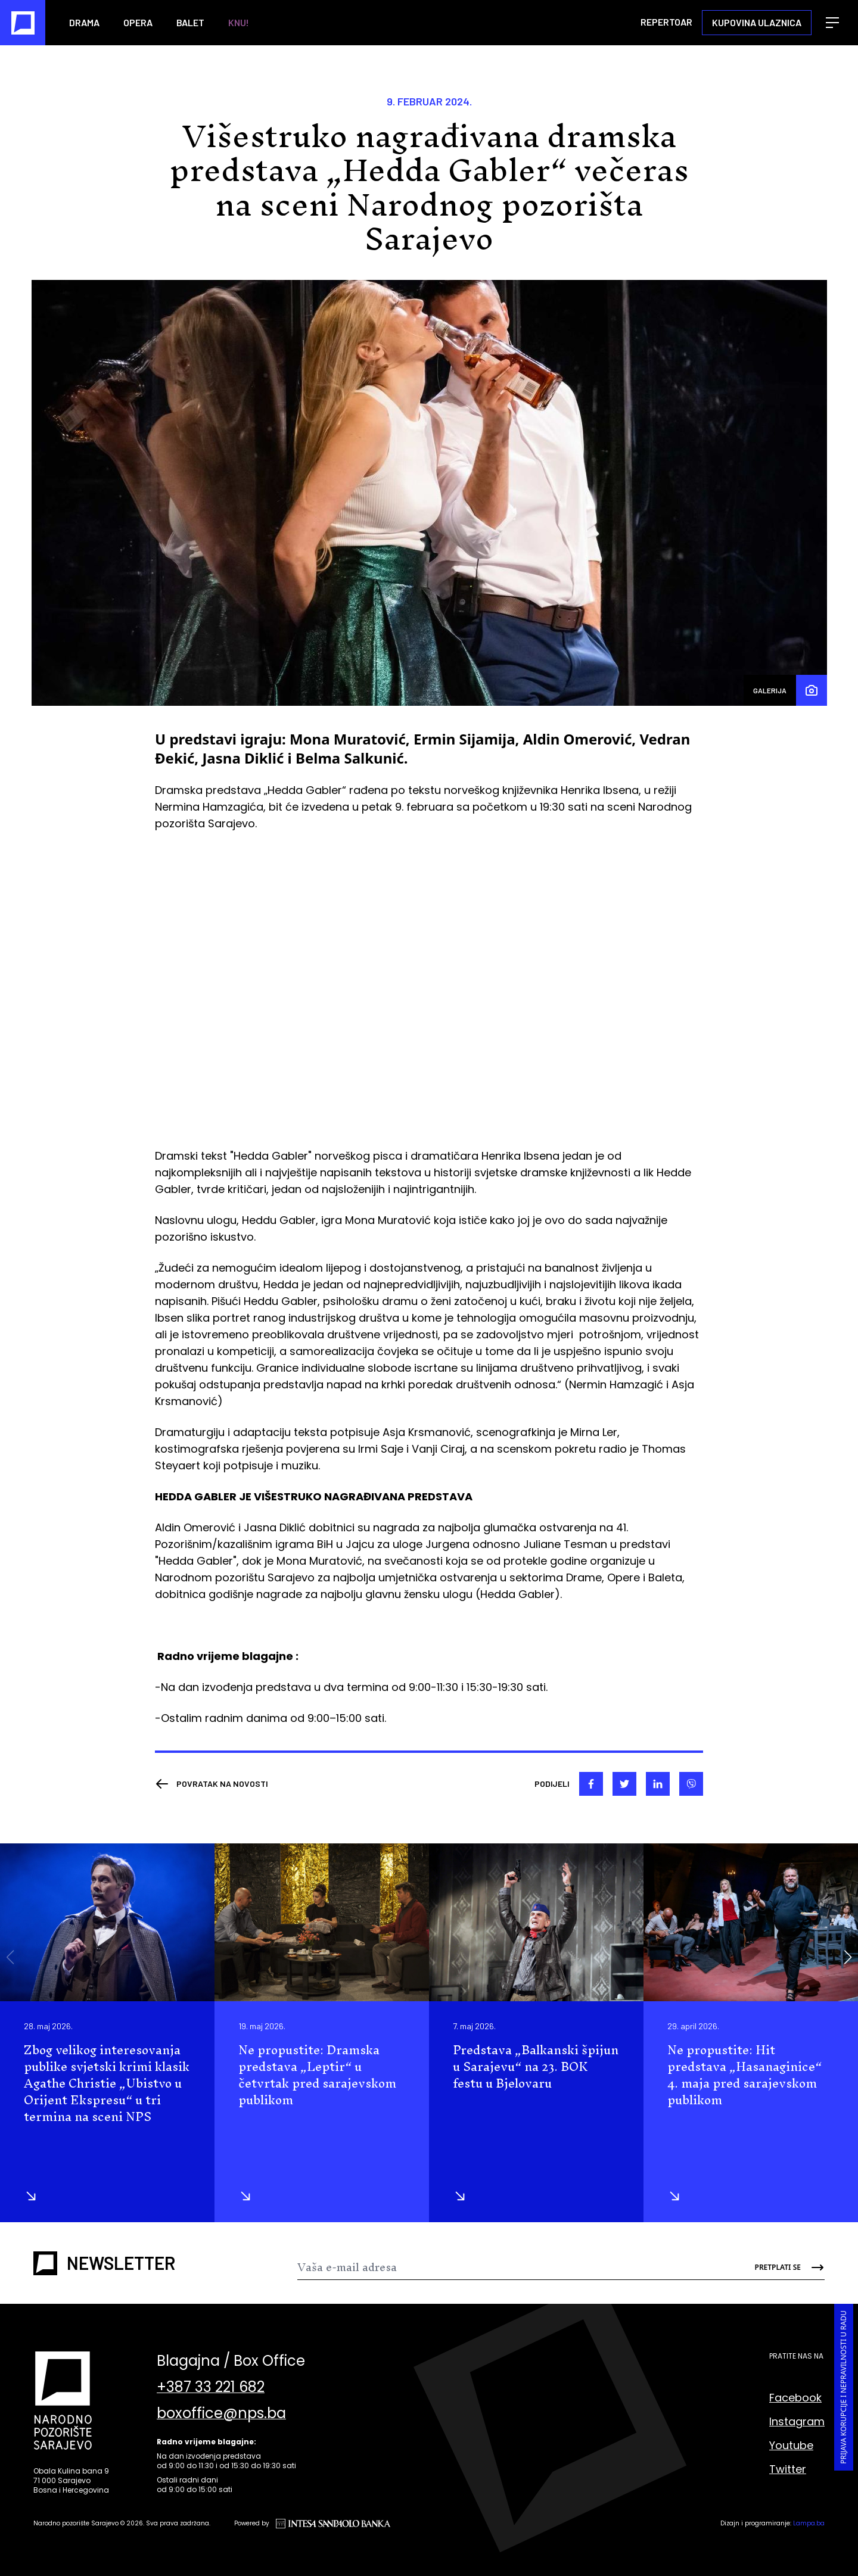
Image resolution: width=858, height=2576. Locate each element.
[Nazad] (211, 1784)
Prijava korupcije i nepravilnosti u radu (843, 2387)
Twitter (787, 2469)
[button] (847, 1957)
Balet (190, 22)
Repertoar (666, 21)
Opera (138, 22)
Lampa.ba (809, 2523)
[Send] (780, 2267)
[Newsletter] (517, 2267)
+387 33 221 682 (211, 2387)
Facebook (795, 2397)
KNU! (238, 22)
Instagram (797, 2421)
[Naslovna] (22, 22)
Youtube (791, 2445)
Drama (84, 22)
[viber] (691, 1784)
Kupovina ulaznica (756, 22)
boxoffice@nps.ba (221, 2413)
